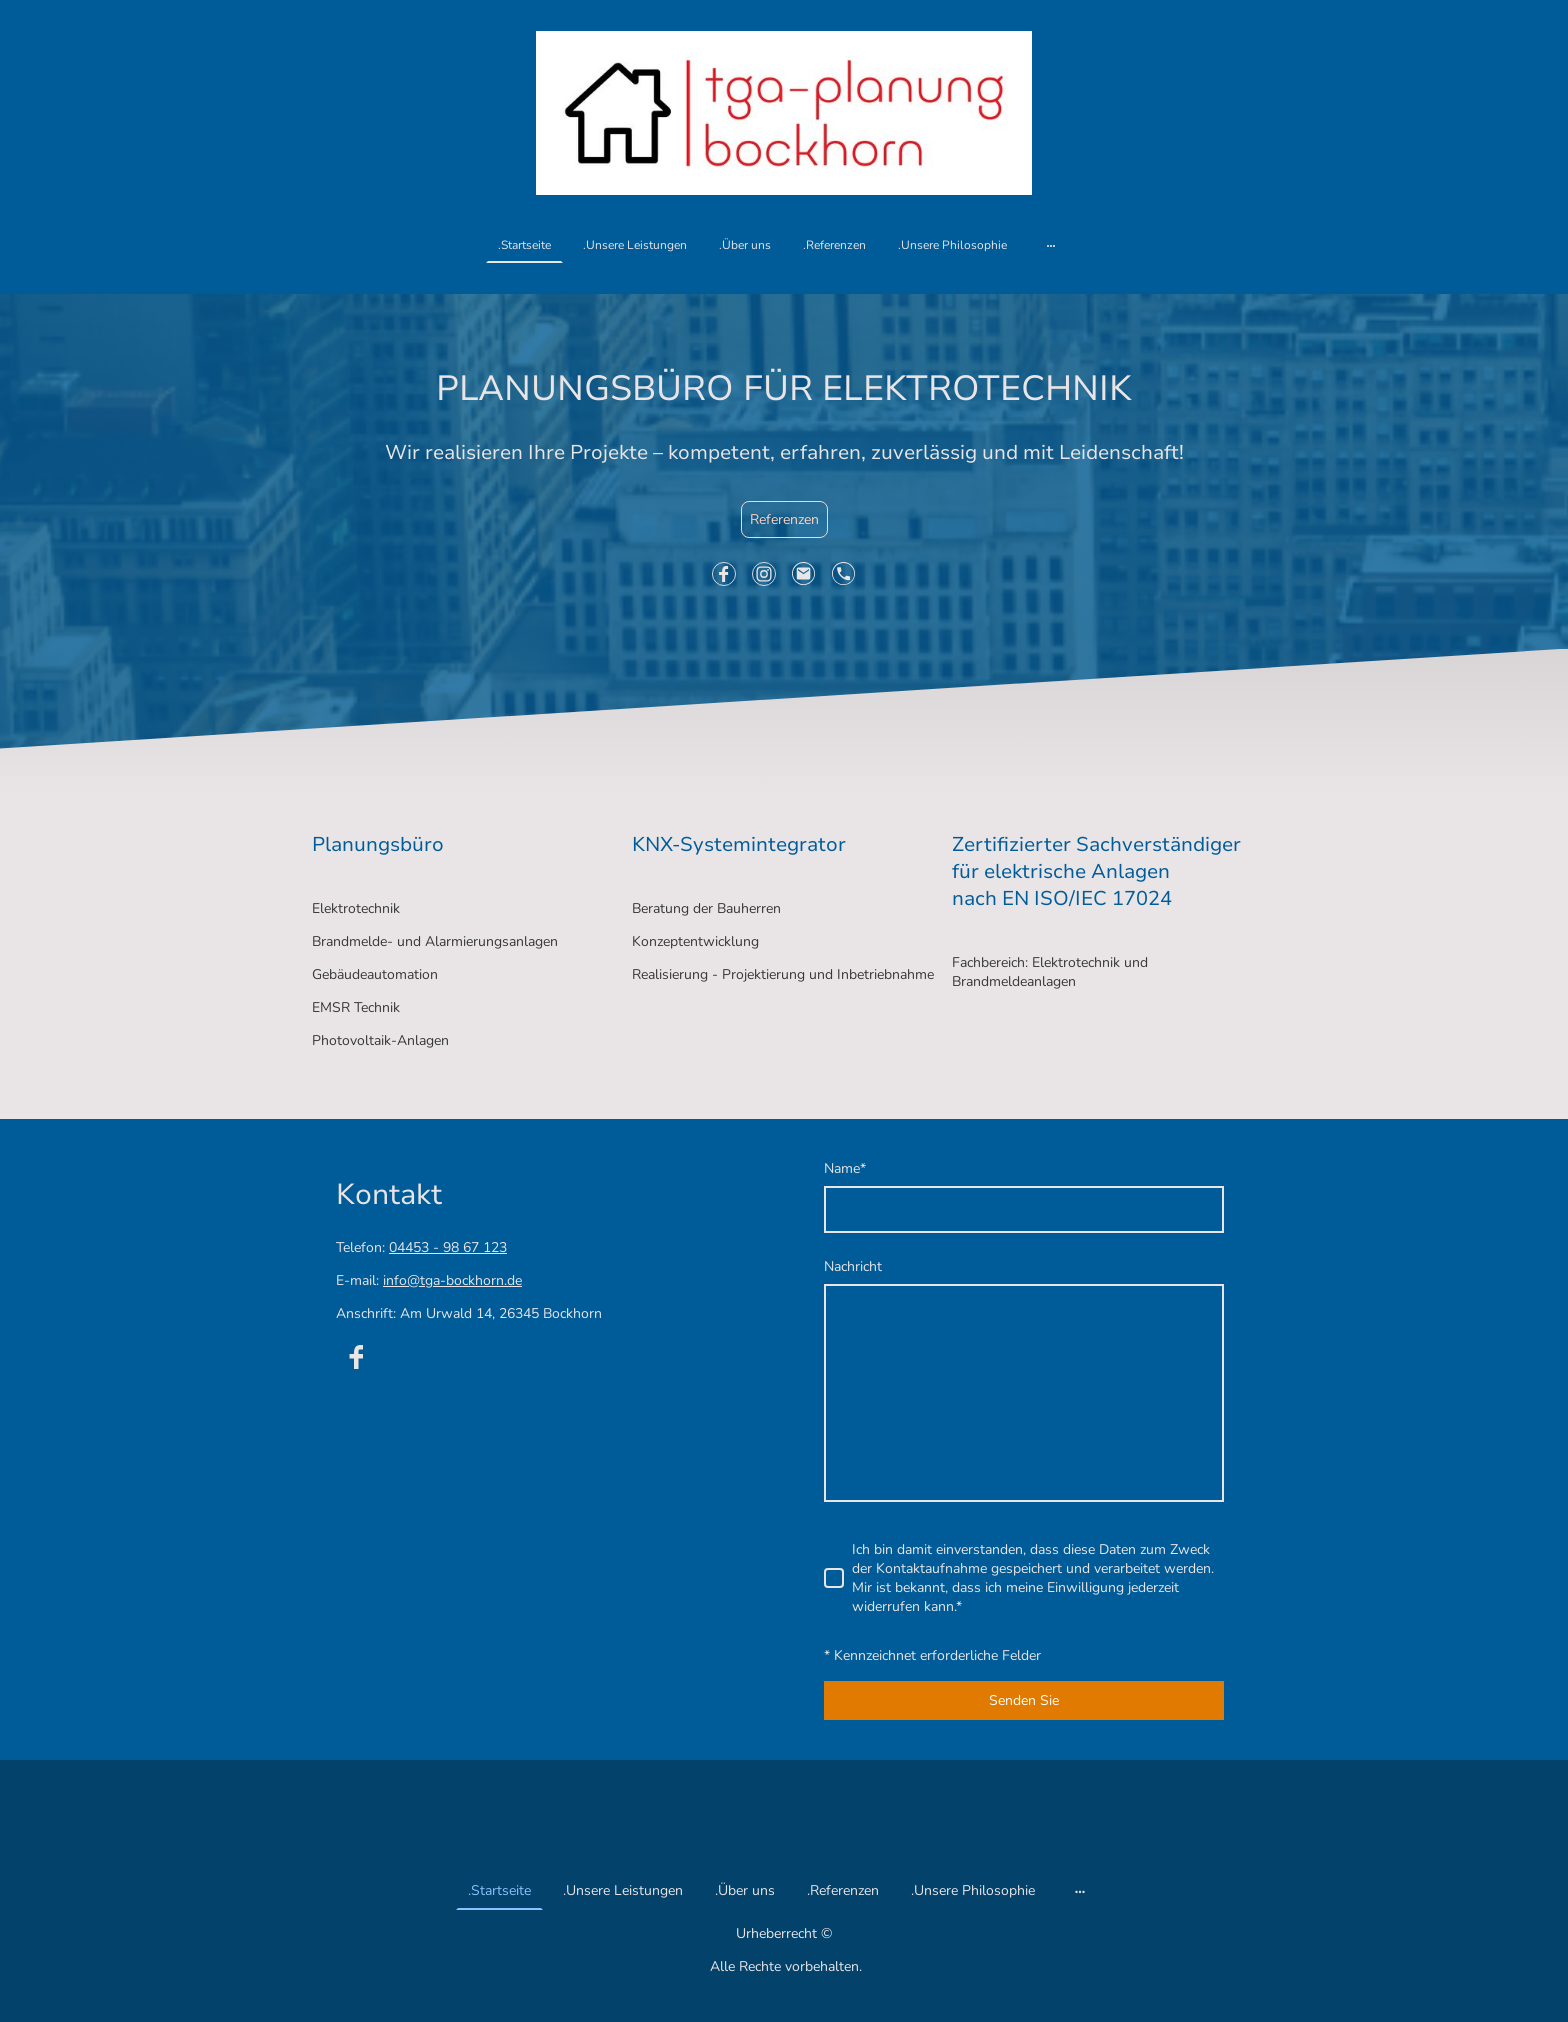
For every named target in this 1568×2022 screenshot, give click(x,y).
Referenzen (784, 519)
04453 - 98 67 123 (448, 1247)
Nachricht (853, 1266)
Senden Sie (1024, 1700)
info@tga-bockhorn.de (452, 1280)
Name (845, 1168)
